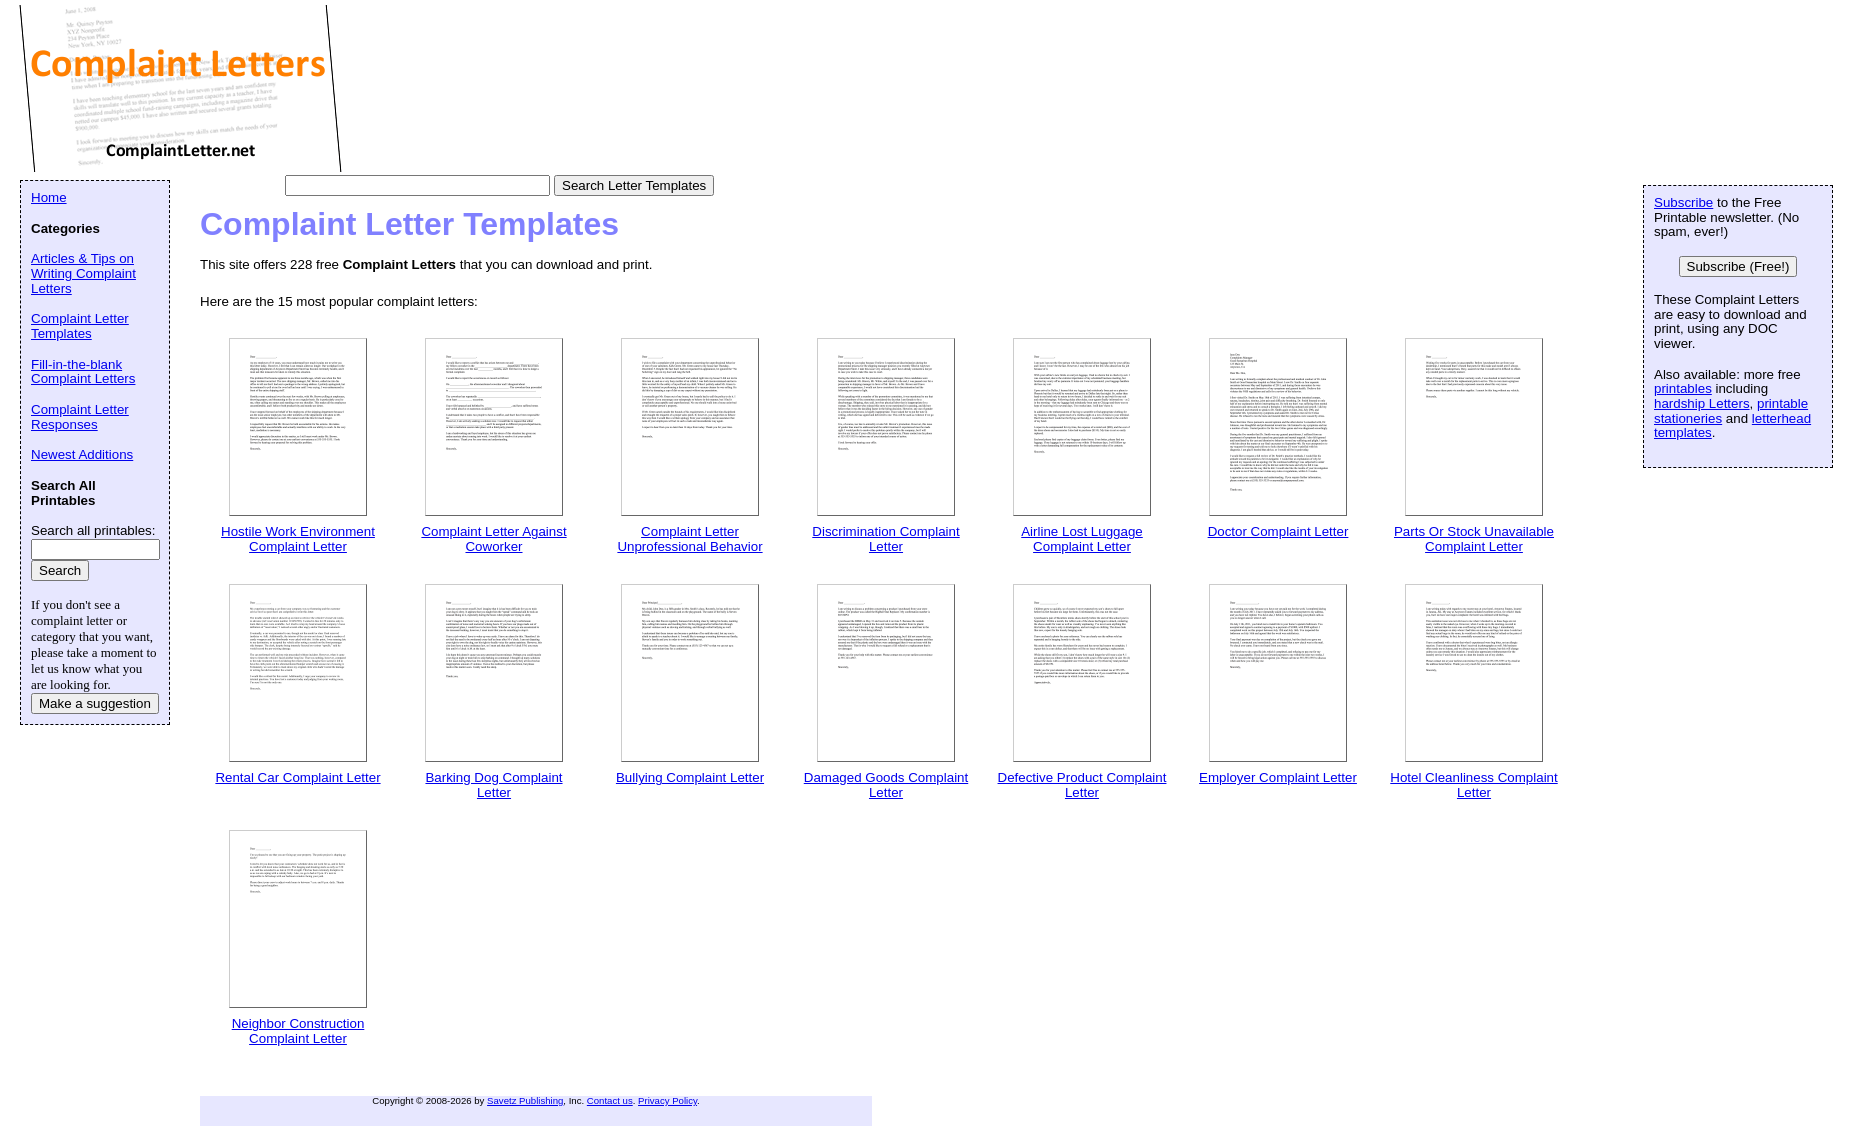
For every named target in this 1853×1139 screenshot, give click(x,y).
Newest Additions (82, 454)
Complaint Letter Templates (80, 326)
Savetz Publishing (525, 1100)
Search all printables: (93, 530)
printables (1683, 388)
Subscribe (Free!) (1738, 266)
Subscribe (1683, 202)
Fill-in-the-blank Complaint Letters (83, 372)
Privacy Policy (667, 1100)
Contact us (610, 1100)
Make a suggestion (95, 703)
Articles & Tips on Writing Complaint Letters (83, 273)
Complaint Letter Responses (80, 417)
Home (49, 197)
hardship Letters (1702, 403)
